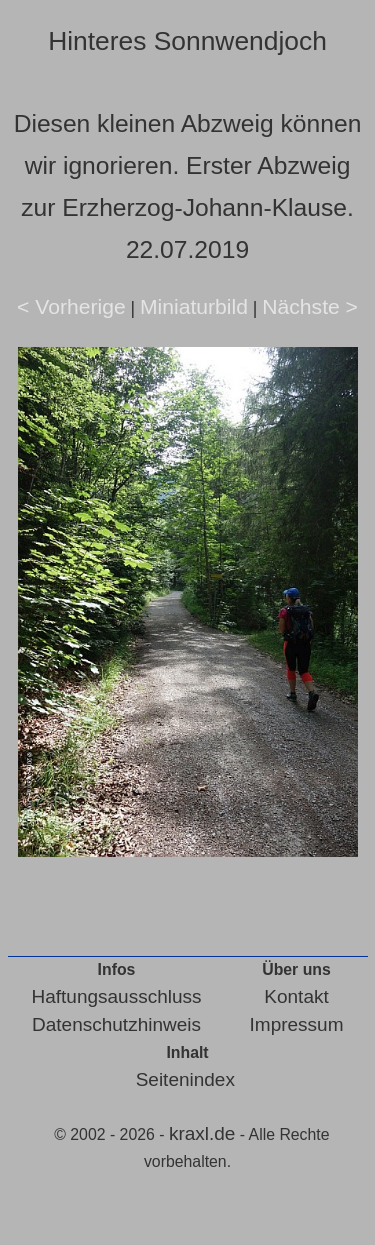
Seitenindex (185, 1079)
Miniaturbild (194, 306)
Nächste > (310, 306)
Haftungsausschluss (117, 996)
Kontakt (296, 996)
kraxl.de (202, 1133)
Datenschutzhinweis (116, 1024)
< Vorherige (71, 306)
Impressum (297, 1024)
